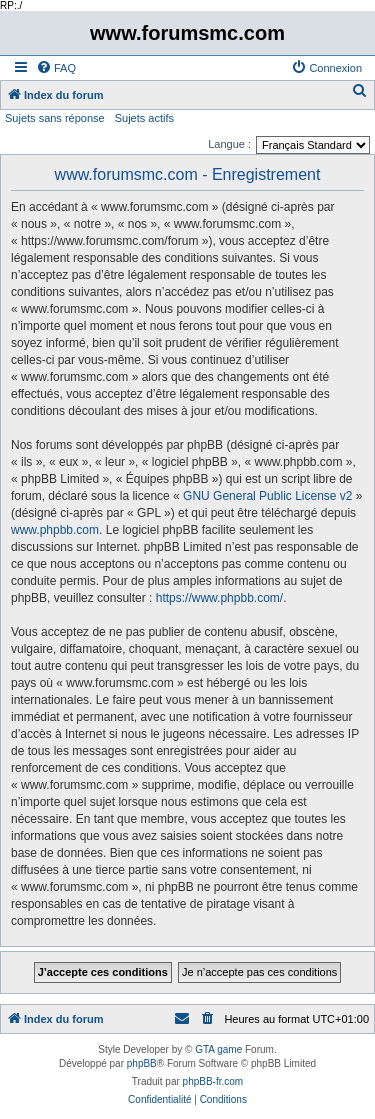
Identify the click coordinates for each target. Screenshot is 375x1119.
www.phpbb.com (55, 530)
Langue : (229, 144)
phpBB (142, 1063)
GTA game (218, 1049)
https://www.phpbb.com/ (219, 598)
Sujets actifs (144, 118)
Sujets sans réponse (55, 118)
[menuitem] (56, 68)
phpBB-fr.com (213, 1081)
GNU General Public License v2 (267, 496)
